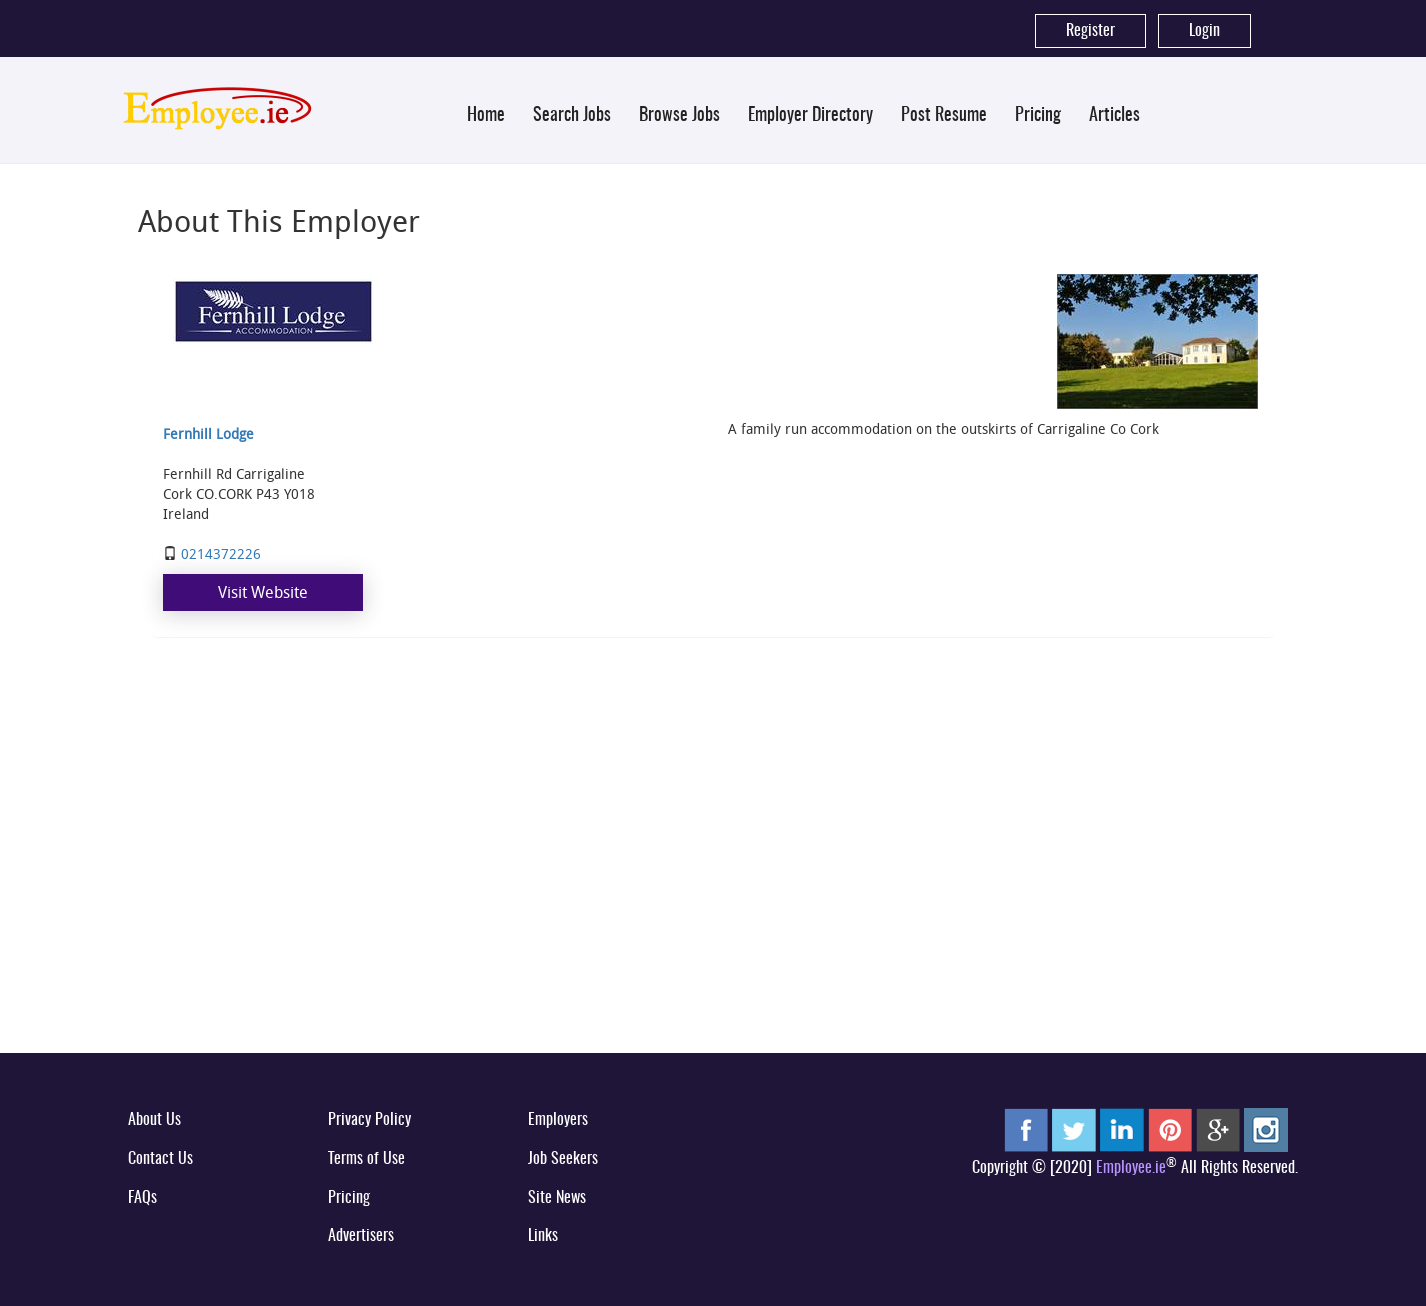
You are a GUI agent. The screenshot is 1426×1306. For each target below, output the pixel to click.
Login (1204, 31)
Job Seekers (563, 1159)
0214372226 (221, 553)
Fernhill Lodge (208, 433)
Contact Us (160, 1159)
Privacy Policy (369, 1120)
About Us (154, 1120)
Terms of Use (366, 1159)
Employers (558, 1120)
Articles (1114, 116)
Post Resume (944, 116)
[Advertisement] (713, 884)
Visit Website (263, 592)
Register (1090, 31)
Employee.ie (1131, 1168)
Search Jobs (572, 116)
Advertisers (361, 1236)
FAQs (142, 1198)
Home (486, 116)
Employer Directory (810, 116)
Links (543, 1236)
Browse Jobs (679, 116)
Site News (557, 1198)
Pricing (1038, 116)
